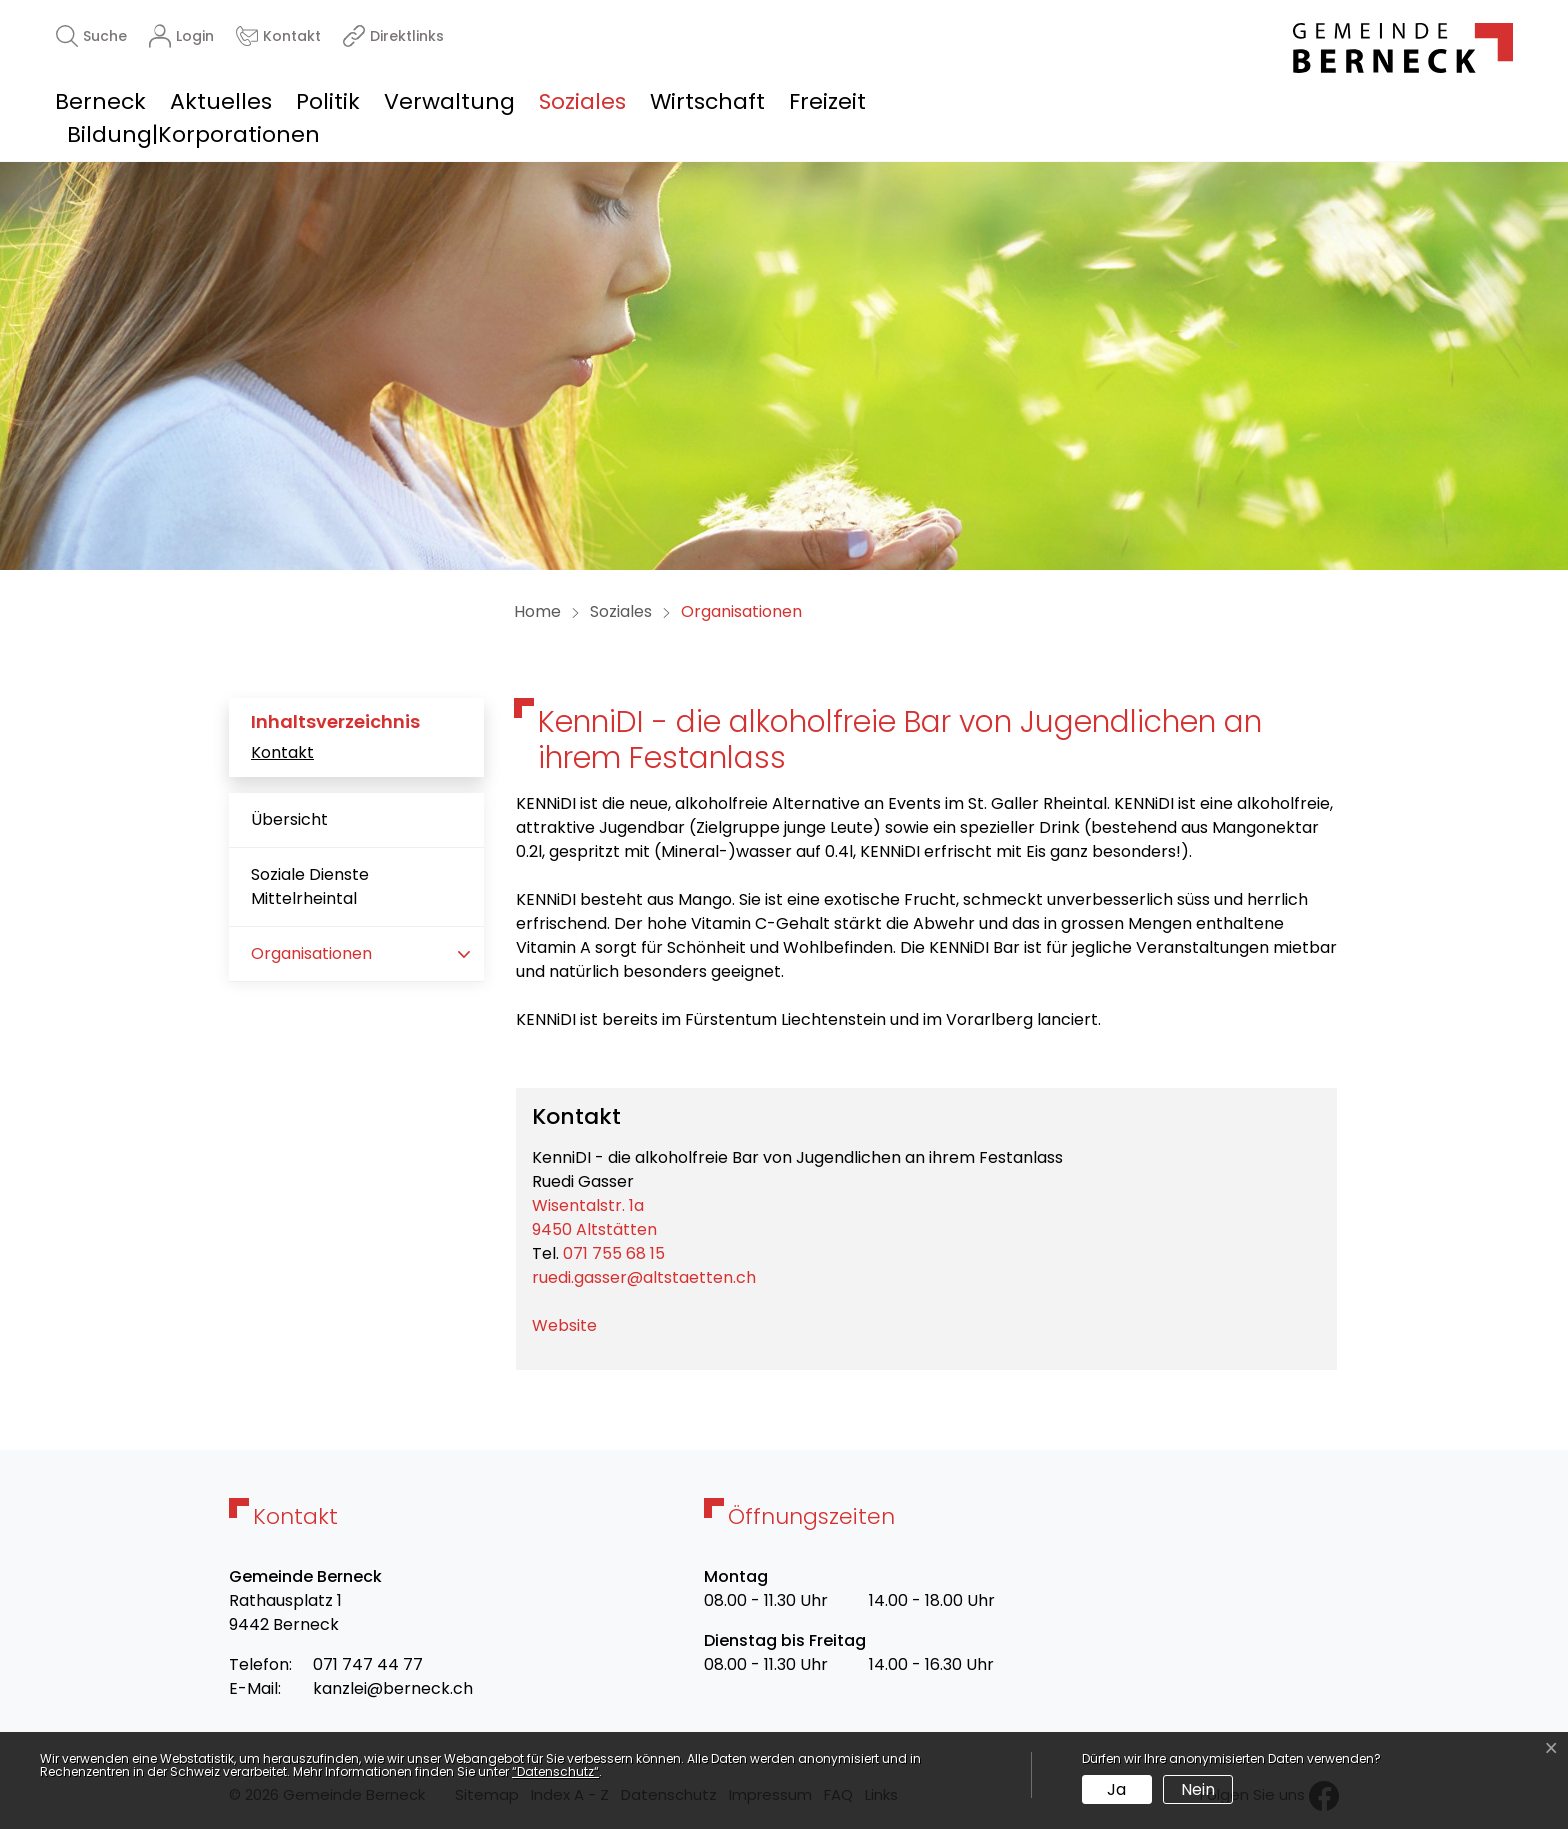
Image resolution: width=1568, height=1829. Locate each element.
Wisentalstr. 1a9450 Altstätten (594, 1217)
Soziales (582, 101)
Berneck (100, 101)
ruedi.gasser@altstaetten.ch (644, 1277)
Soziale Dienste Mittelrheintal (310, 886)
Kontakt (282, 752)
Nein (1198, 1789)
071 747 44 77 (368, 1664)
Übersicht (289, 819)
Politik (328, 101)
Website (574, 1325)
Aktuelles (221, 101)
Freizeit (827, 101)
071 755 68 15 (614, 1253)
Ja (1116, 1789)
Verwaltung (449, 101)
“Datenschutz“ (555, 1771)
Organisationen (314, 961)
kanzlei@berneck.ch (393, 1688)
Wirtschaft (707, 101)
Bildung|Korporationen (193, 134)
